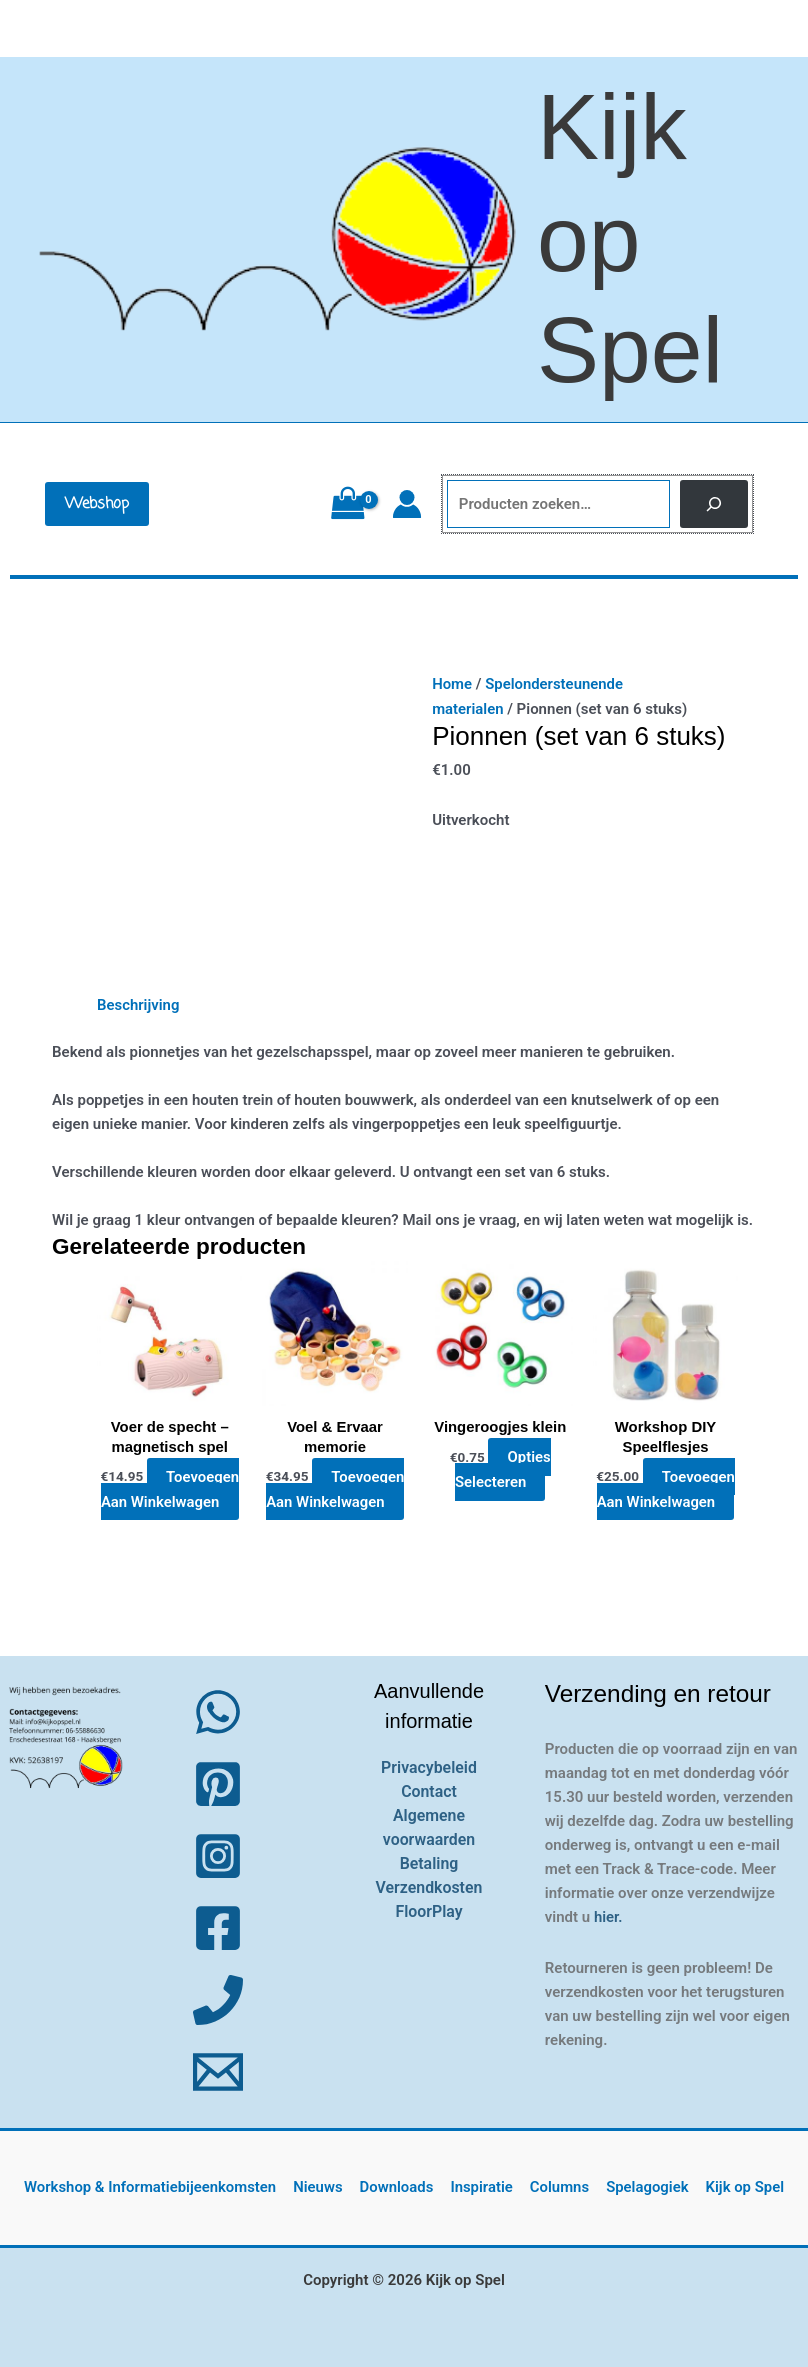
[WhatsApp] (218, 1711)
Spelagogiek (644, 2187)
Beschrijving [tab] (138, 1005)
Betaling (428, 1862)
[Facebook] (218, 1927)
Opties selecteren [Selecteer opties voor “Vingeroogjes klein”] (502, 1469)
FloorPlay (429, 1910)
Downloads (398, 2187)
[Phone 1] (218, 1999)
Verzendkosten (429, 1886)
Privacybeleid (429, 1766)
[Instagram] (218, 1855)
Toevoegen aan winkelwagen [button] (170, 1488)
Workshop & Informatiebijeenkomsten (154, 2187)
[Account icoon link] (407, 504)
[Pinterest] (218, 1783)
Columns (559, 2187)
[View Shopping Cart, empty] (347, 504)
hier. (608, 1916)
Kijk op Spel (630, 238)
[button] (97, 504)
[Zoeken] (714, 504)
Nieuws (322, 2187)
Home (452, 684)
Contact (429, 1790)
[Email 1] (218, 2071)
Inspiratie (482, 2187)
